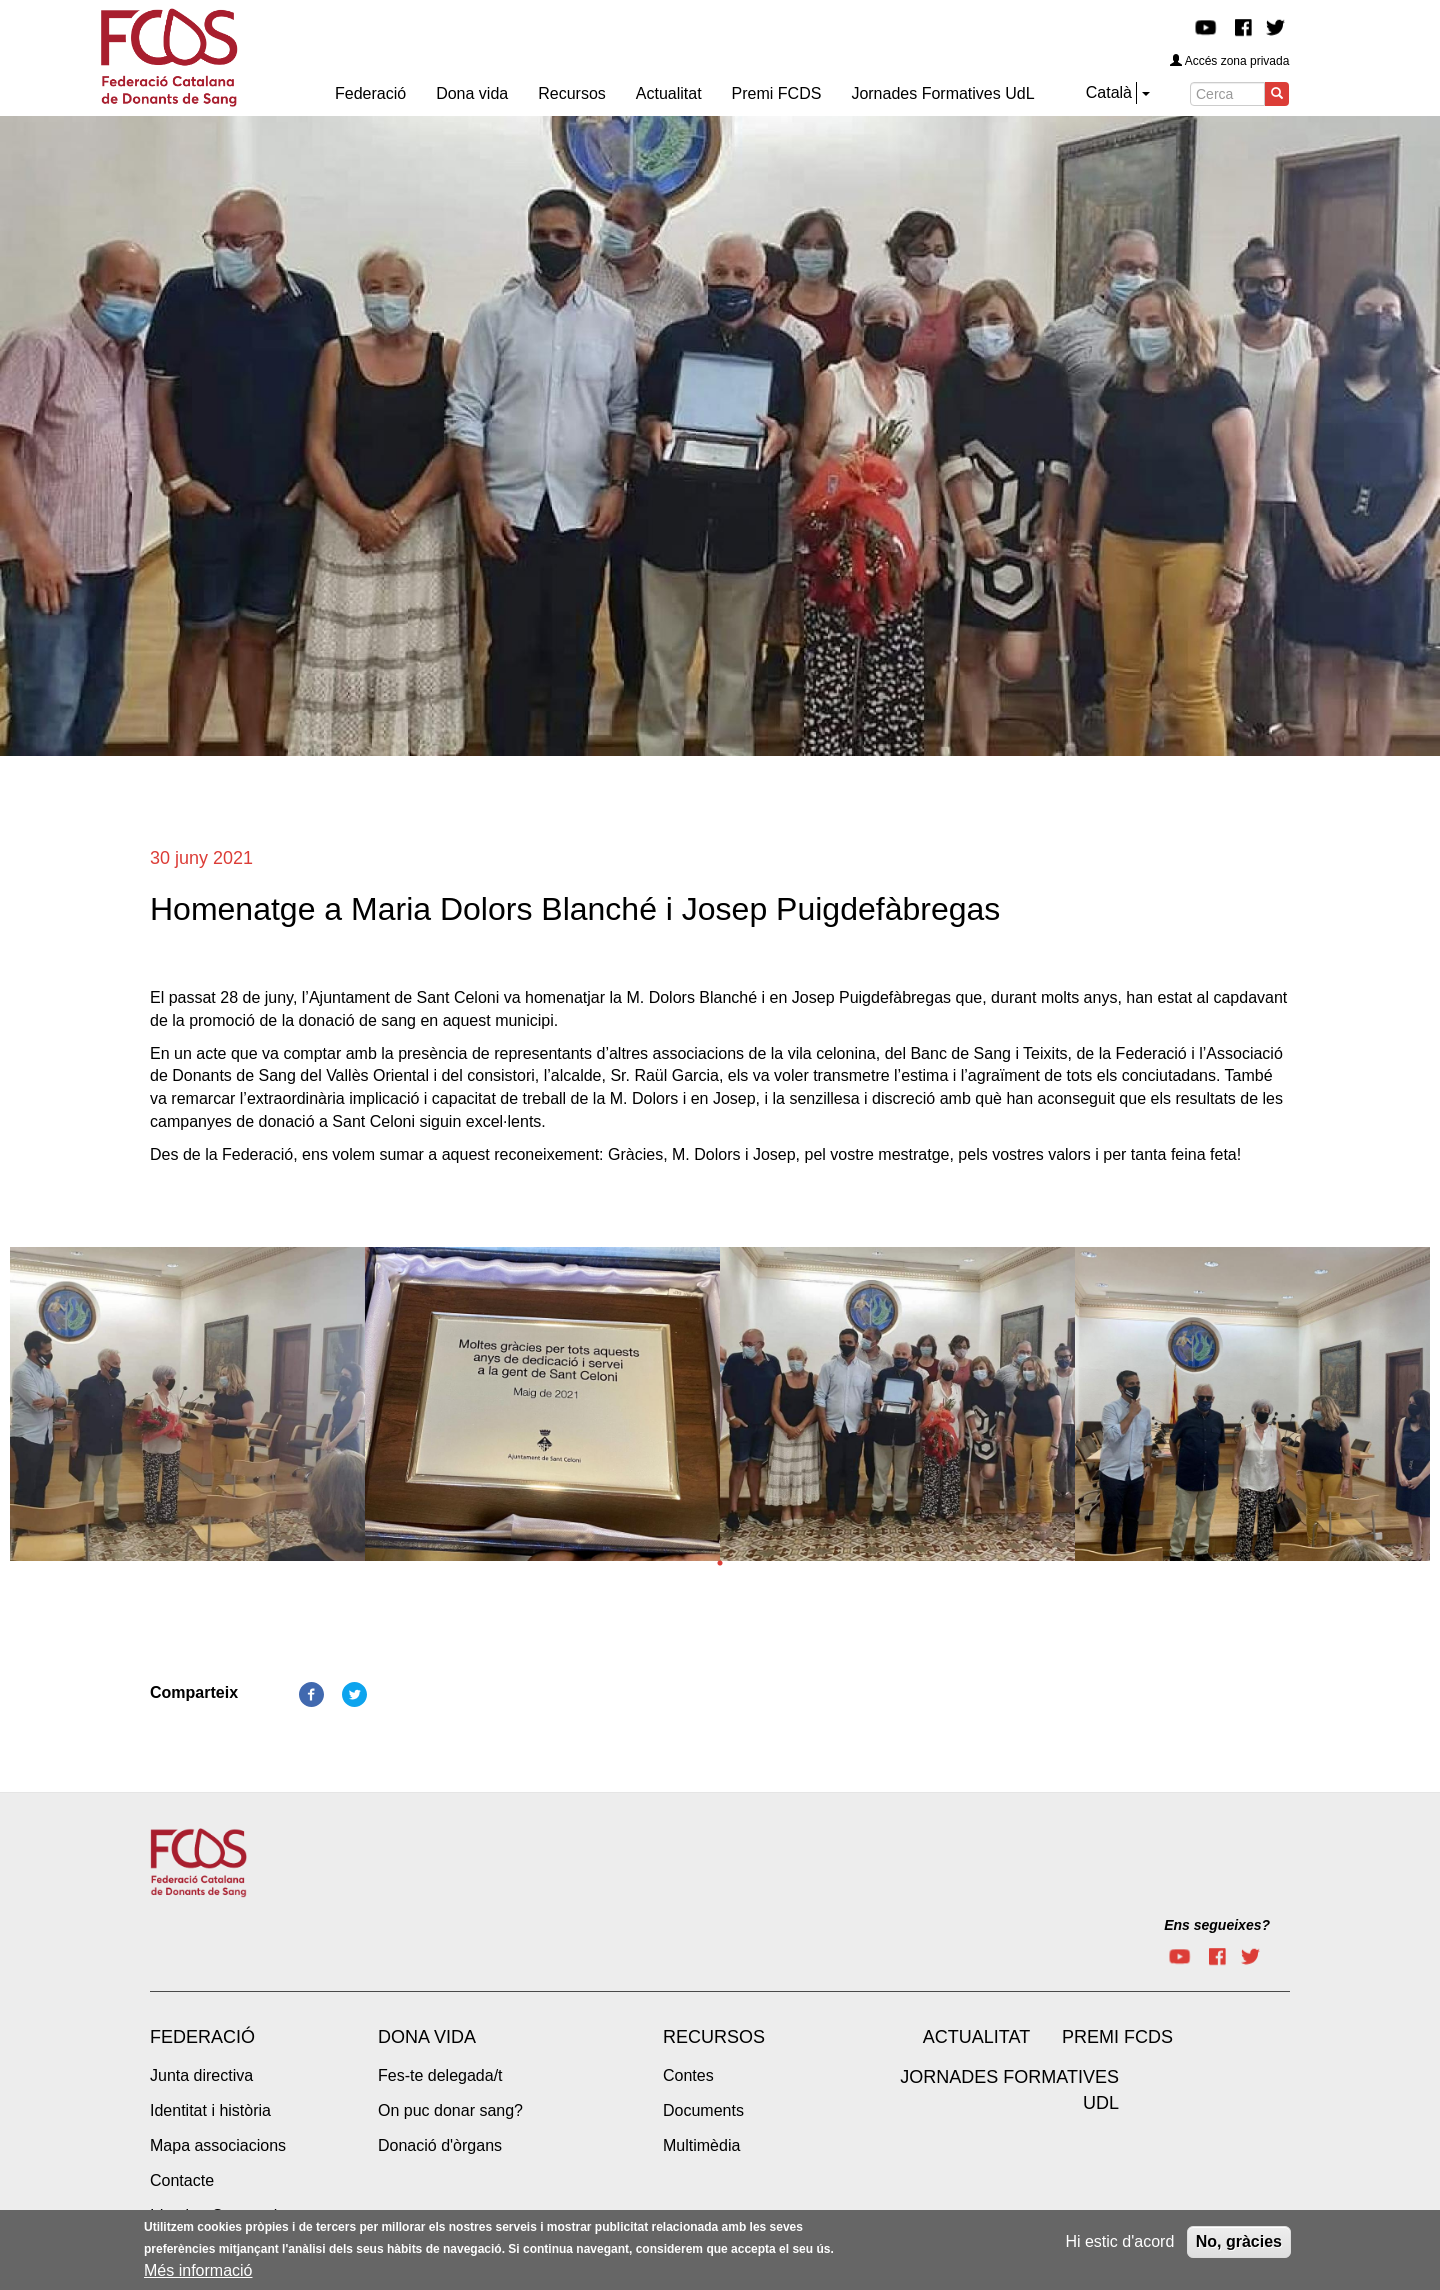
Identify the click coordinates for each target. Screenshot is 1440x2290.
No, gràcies (1239, 2243)
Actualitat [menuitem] (669, 93)
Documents (703, 2110)
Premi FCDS (1117, 2037)
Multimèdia (701, 2145)
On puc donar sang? (450, 2110)
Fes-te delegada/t (440, 2075)
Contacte (182, 2180)
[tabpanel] (187, 1410)
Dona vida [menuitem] (472, 93)
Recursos (714, 2037)
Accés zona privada (1230, 61)
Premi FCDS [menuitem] (777, 93)
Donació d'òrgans (440, 2145)
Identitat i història (210, 2110)
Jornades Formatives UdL (1009, 2090)
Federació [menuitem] (370, 93)
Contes (688, 2075)
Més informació (198, 2272)
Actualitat (976, 2037)
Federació (202, 2037)
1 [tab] (720, 1563)
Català (1109, 92)
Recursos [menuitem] (572, 93)
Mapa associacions (218, 2145)
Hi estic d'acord (1119, 2243)
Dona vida (427, 2037)
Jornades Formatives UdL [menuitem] (942, 93)
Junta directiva (201, 2075)
